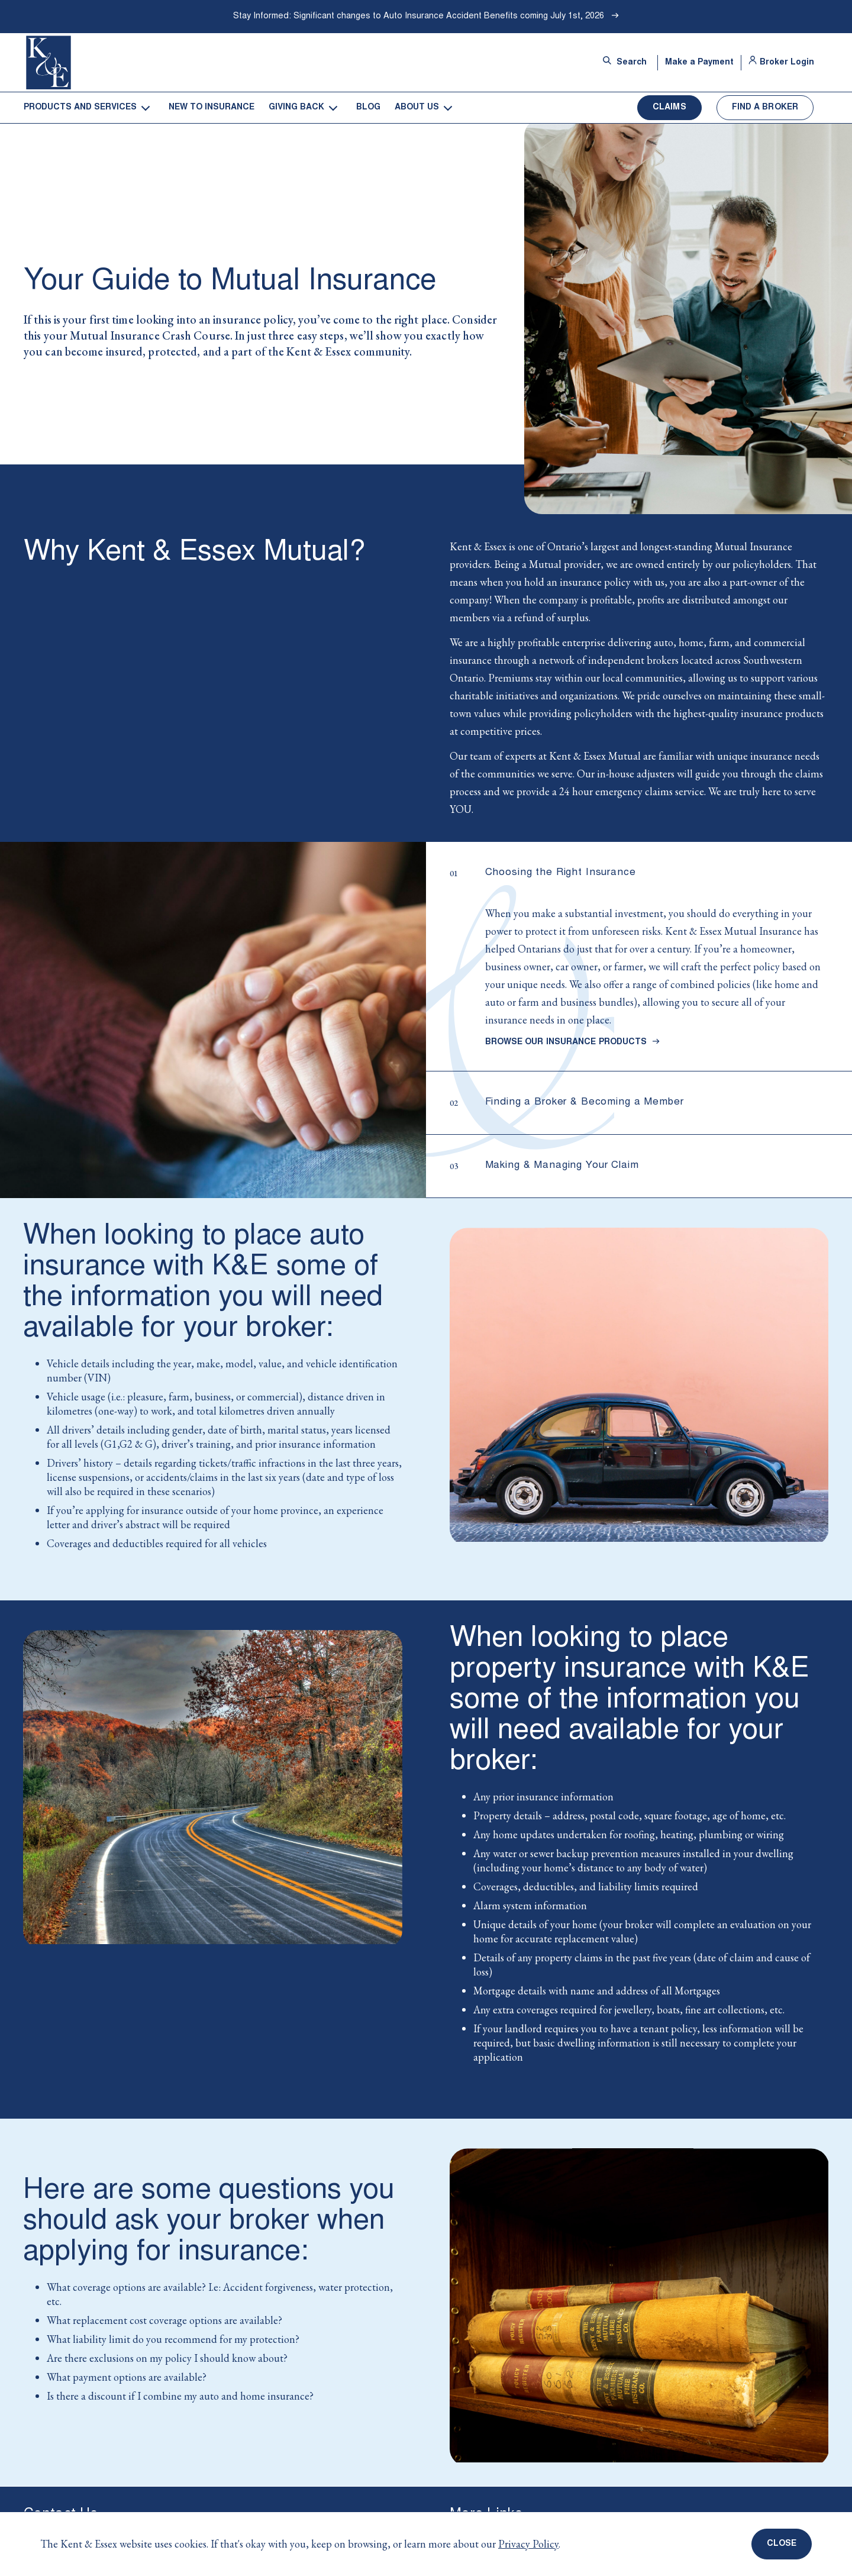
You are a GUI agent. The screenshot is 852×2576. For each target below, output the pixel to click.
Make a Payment (699, 63)
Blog (368, 108)
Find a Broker (765, 108)
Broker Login (781, 63)
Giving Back (296, 108)
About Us (417, 108)
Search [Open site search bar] (625, 61)
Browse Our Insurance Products (572, 1042)
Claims (669, 108)
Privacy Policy (528, 2544)
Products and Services (80, 108)
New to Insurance (211, 108)
